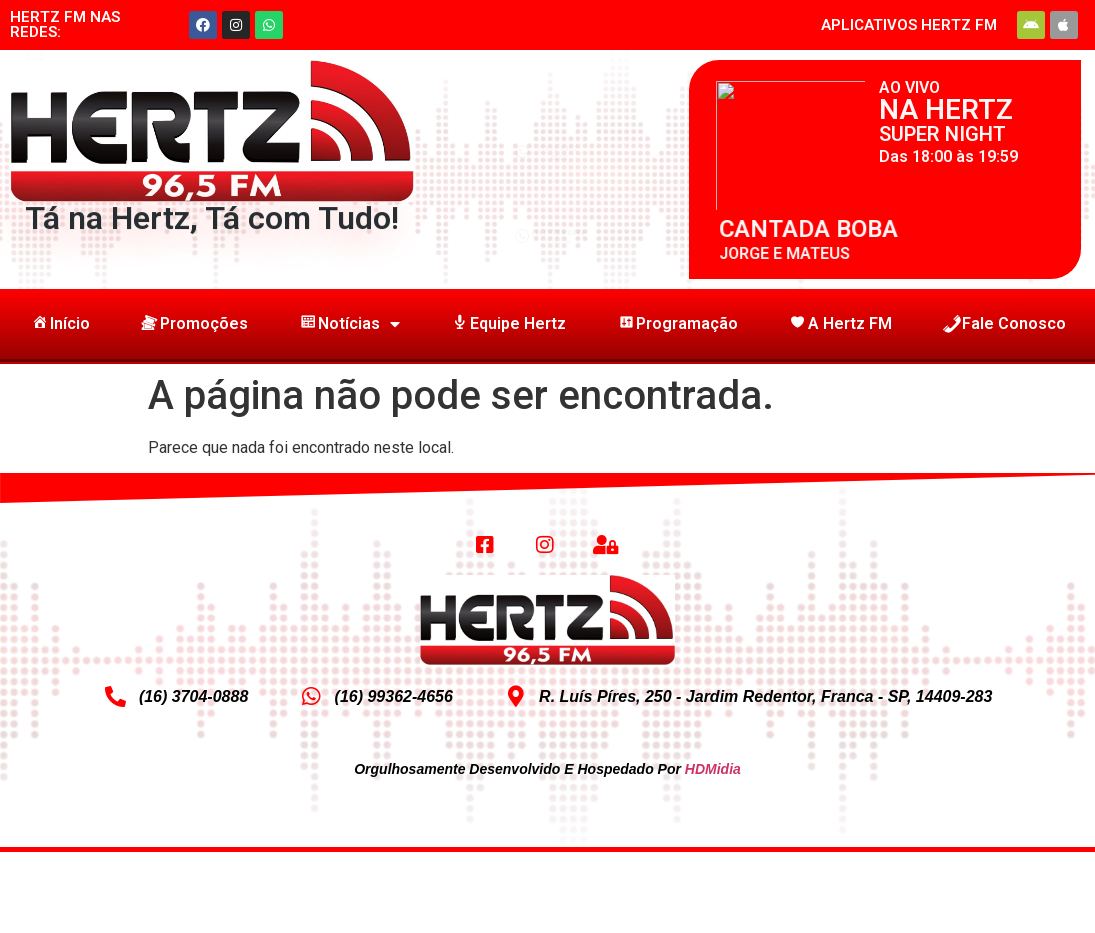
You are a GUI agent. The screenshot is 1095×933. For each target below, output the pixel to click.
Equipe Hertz (508, 324)
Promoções (194, 324)
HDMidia (713, 769)
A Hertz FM (840, 324)
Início (60, 324)
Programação (677, 324)
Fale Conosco (1004, 324)
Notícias (349, 324)
